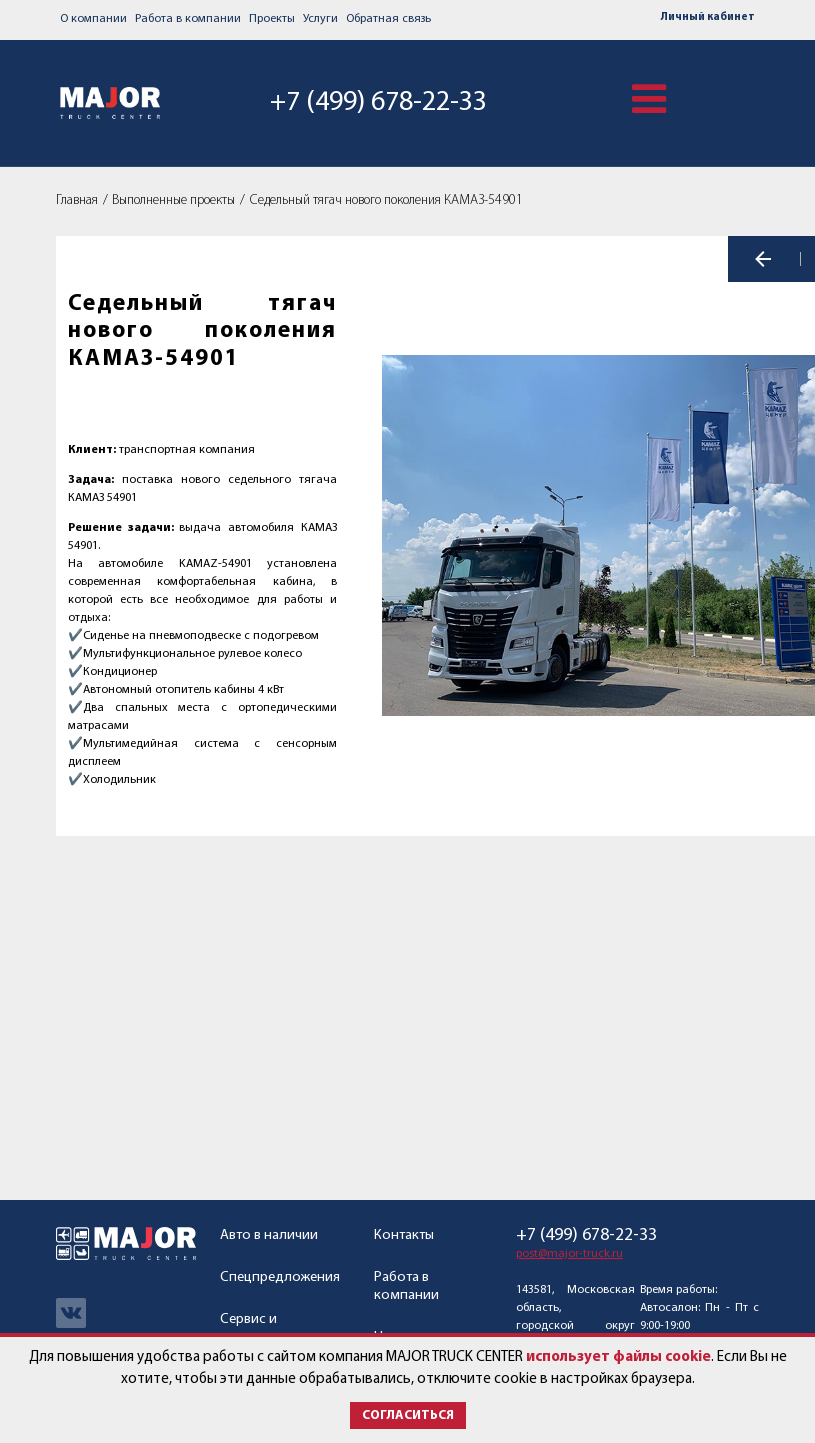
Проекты (272, 19)
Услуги (320, 19)
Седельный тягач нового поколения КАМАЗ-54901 (386, 200)
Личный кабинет (708, 17)
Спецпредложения (280, 1277)
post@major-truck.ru (569, 1254)
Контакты (404, 1235)
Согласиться (408, 1415)
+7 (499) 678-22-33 (374, 102)
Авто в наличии (269, 1235)
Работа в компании (188, 19)
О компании (93, 19)
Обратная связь (388, 19)
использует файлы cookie (618, 1357)
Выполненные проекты (173, 200)
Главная (77, 200)
